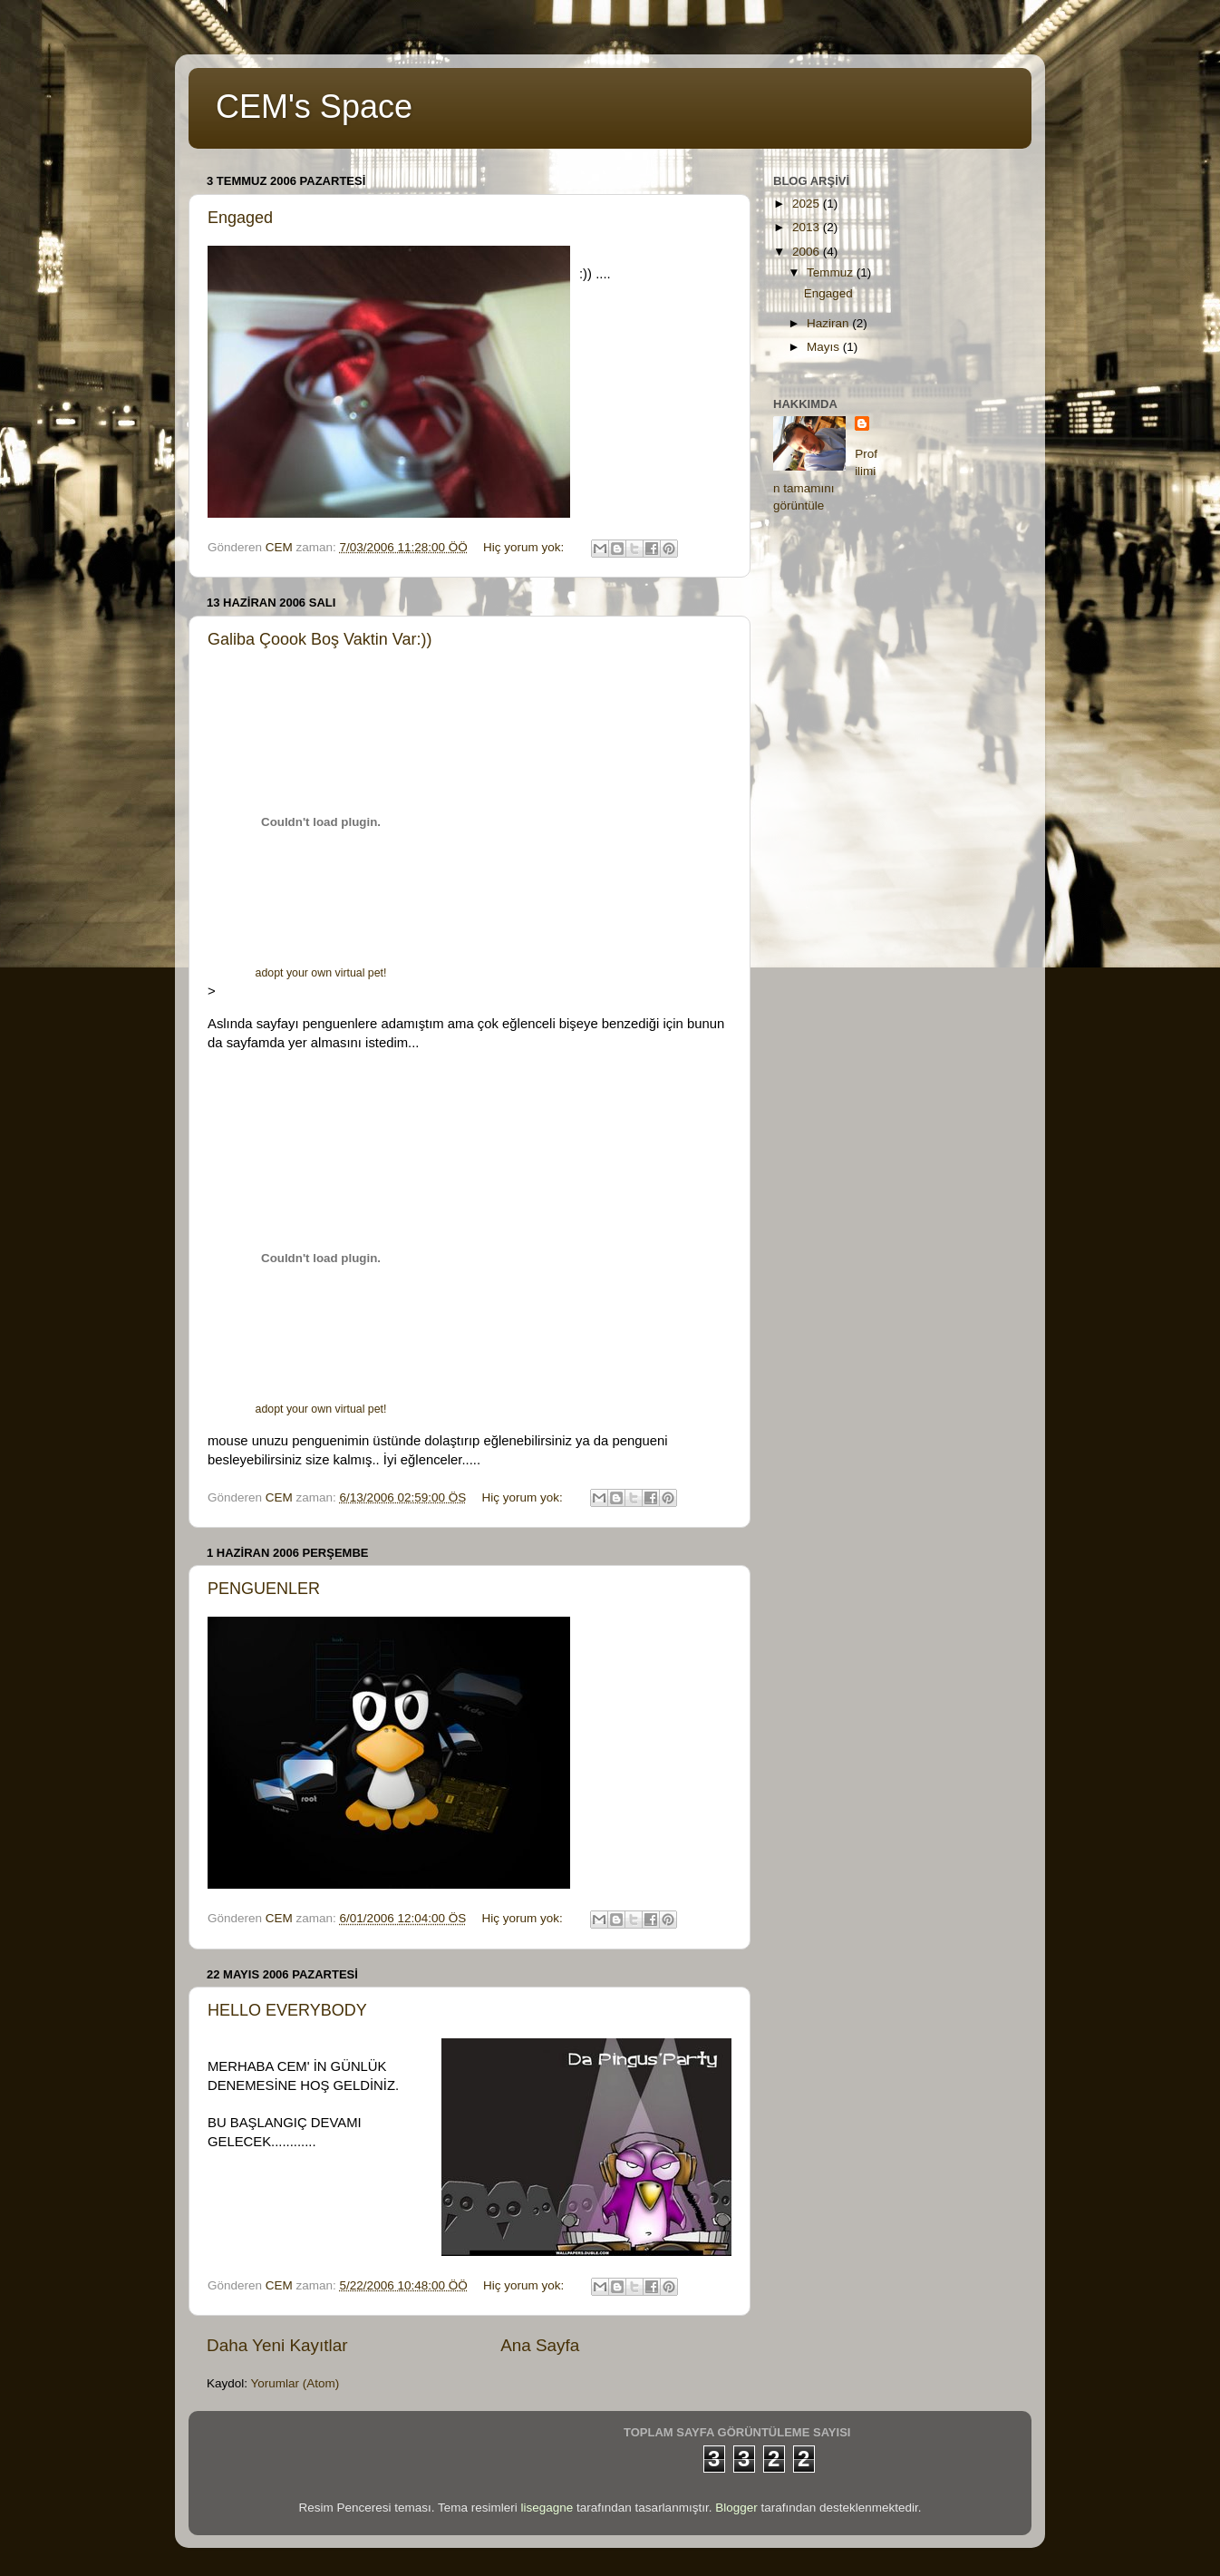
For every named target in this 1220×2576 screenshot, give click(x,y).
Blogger (736, 2507)
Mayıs (825, 347)
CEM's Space (314, 106)
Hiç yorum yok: (525, 547)
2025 (807, 203)
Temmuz (832, 272)
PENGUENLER (264, 1589)
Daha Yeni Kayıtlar (277, 2345)
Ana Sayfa (539, 2345)
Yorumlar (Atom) (295, 2383)
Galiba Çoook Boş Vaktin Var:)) (319, 639)
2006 (807, 251)
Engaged (240, 218)
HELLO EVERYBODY (287, 2010)
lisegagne (547, 2507)
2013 (807, 227)
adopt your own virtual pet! (321, 973)
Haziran (829, 323)
